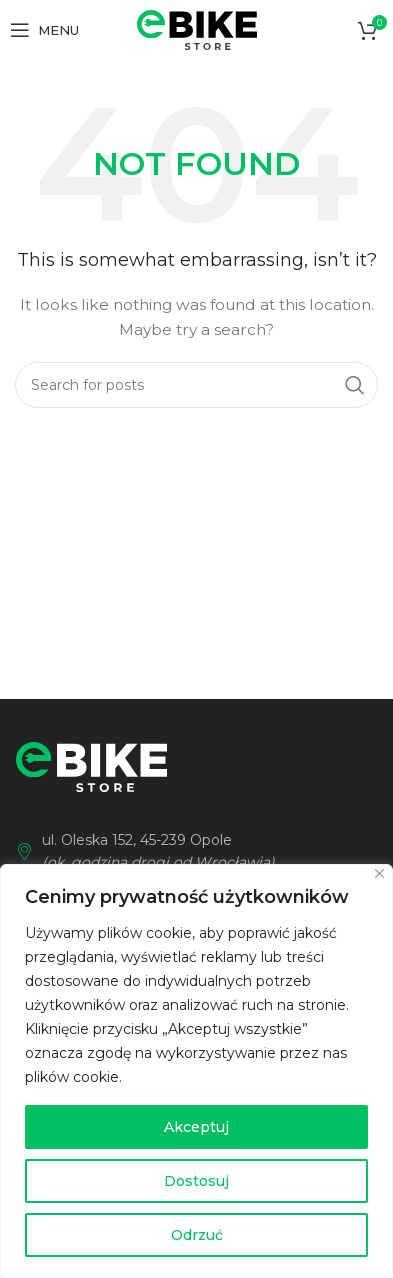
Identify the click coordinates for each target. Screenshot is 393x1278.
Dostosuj (196, 1181)
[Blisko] (379, 873)
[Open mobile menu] (44, 30)
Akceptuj (196, 1127)
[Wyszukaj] (196, 385)
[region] (196, 1071)
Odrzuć (197, 1235)
